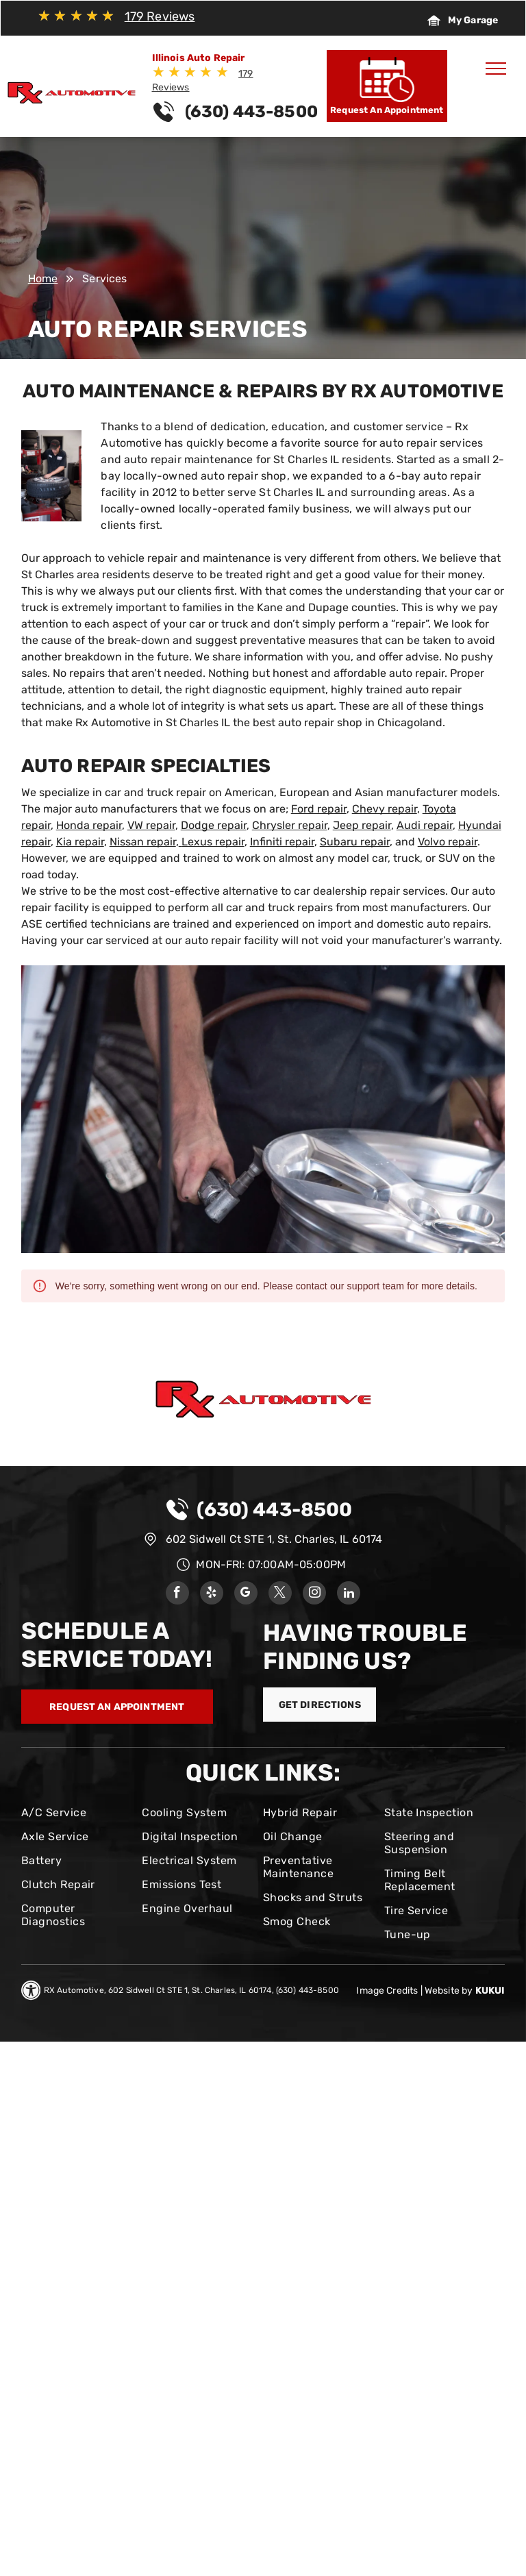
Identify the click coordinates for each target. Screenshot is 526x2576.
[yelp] (211, 1594)
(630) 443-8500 (274, 1509)
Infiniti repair (282, 841)
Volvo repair (447, 841)
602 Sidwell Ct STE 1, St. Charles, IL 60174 (274, 1539)
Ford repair (319, 808)
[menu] (496, 68)
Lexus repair (213, 841)
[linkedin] (348, 1594)
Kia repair (80, 841)
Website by (449, 1990)
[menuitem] (76, 1812)
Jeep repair (362, 825)
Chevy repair (384, 808)
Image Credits (387, 1990)
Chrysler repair (289, 825)
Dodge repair (214, 825)
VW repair (151, 825)
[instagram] (314, 1594)
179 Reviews (160, 16)
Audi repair (425, 825)
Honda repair (89, 825)
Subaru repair (355, 841)
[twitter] (280, 1594)
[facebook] (177, 1594)
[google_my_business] (246, 1594)
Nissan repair (143, 841)
